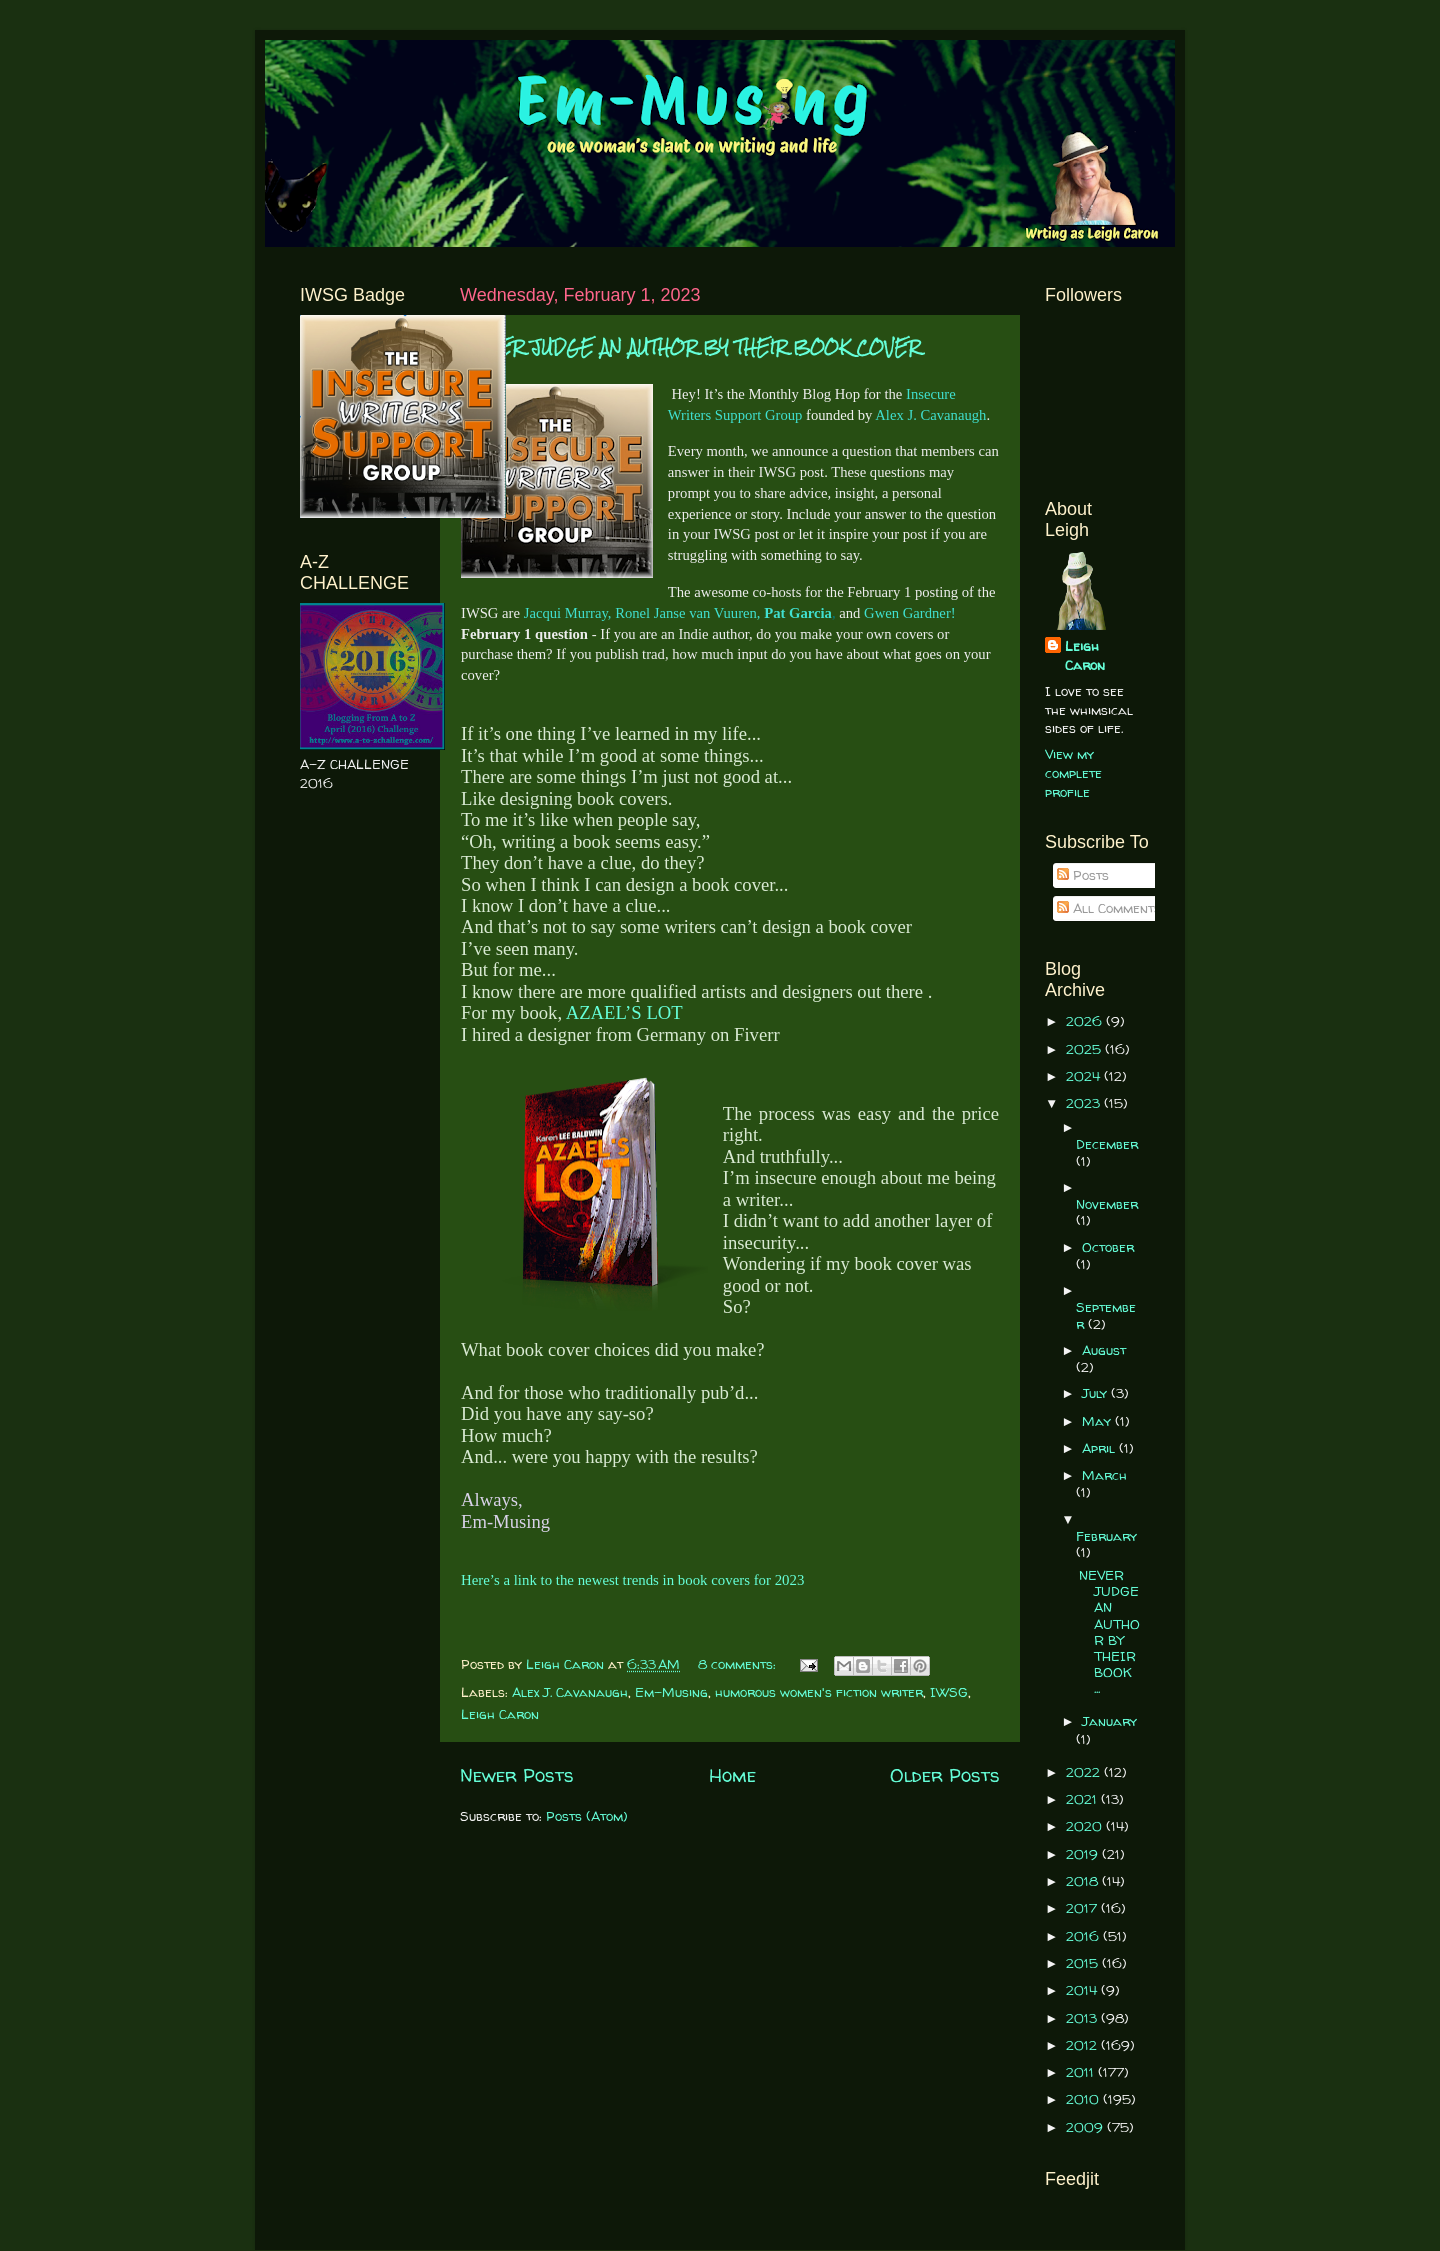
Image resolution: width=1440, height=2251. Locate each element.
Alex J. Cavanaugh (570, 1692)
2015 (1084, 1963)
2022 (1085, 1772)
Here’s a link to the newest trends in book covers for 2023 (632, 1580)
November (1107, 1204)
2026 (1086, 1021)
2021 (1083, 1799)
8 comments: (739, 1664)
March (1104, 1475)
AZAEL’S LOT (624, 1012)
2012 (1083, 2045)
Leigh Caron (500, 1714)
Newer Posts (517, 1775)
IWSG (949, 1692)
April (1100, 1448)
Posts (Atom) (587, 1816)
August (1104, 1350)
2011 (1082, 2072)
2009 (1086, 2127)
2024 (1085, 1076)
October (1108, 1247)
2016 (1084, 1936)
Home (732, 1775)
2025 (1085, 1049)
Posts (1083, 875)
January (1109, 1721)
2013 (1083, 2018)
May (1098, 1421)
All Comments (1109, 908)
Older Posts (945, 1775)
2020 (1086, 1826)
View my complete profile (1073, 773)
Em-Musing (671, 1692)
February (1106, 1536)
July (1096, 1393)
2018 (1084, 1881)
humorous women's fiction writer (819, 1692)
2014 (1083, 1990)
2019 (1084, 1854)
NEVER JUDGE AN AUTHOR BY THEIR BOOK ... (1109, 1631)
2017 (1083, 1908)
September (1106, 1315)
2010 (1084, 2099)
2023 (1085, 1103)
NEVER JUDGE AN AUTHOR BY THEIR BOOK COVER (690, 347)
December (1107, 1144)
